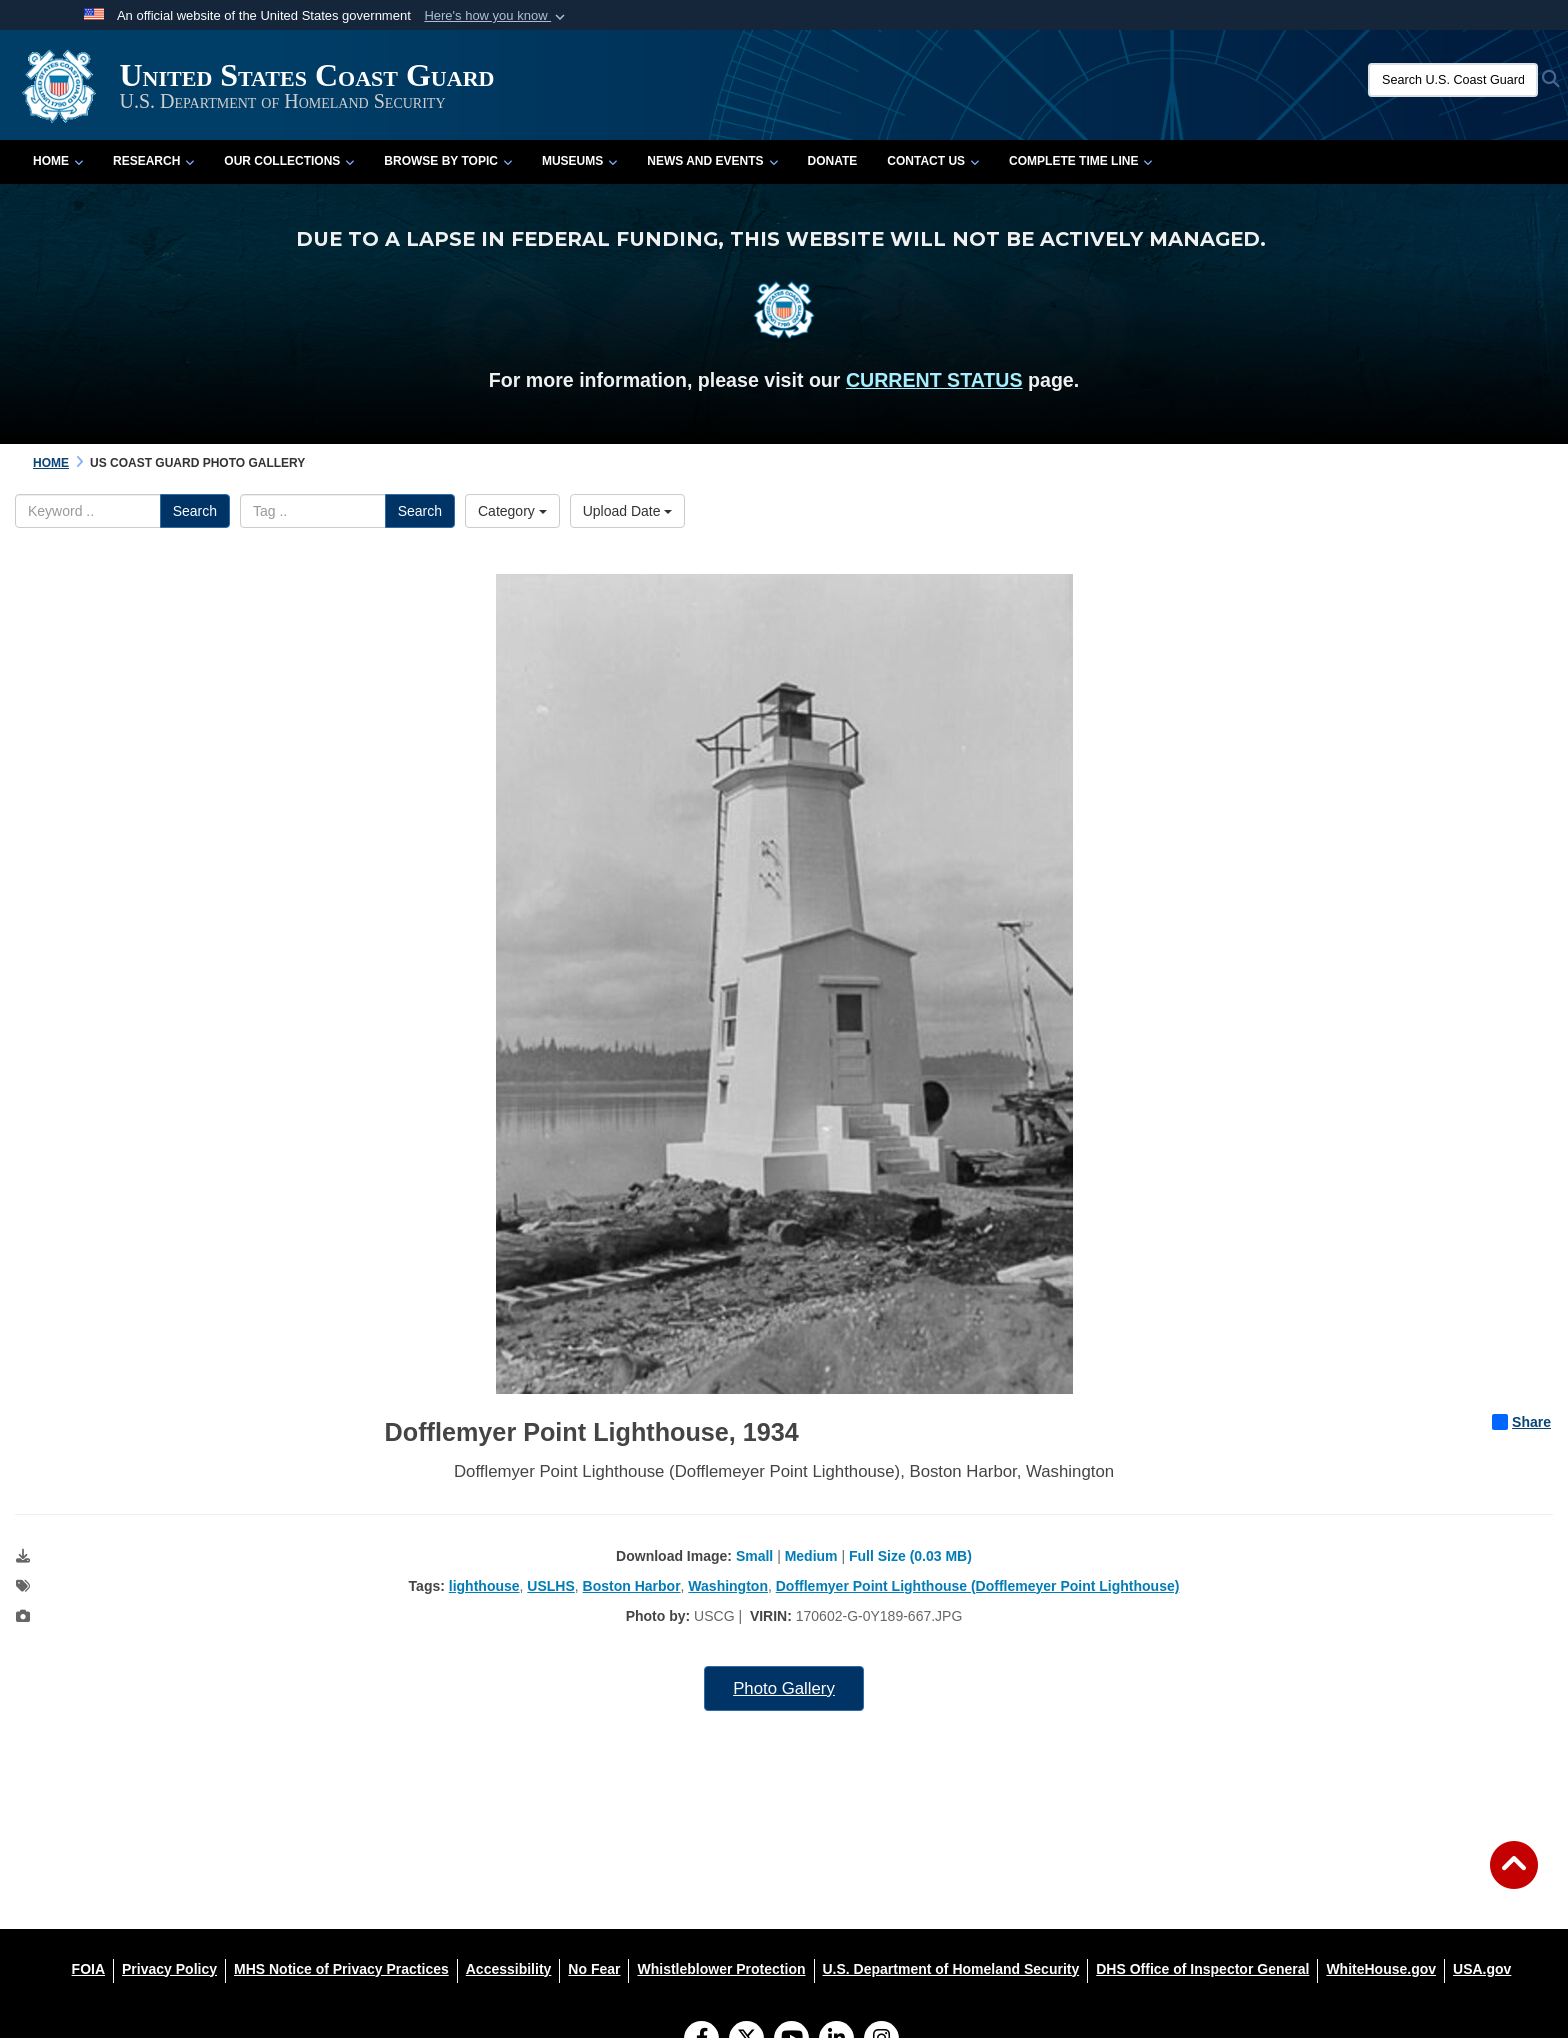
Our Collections (289, 161)
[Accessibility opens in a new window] (509, 1969)
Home (58, 161)
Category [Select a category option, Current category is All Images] (512, 511)
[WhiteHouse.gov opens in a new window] (1381, 1969)
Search (195, 511)
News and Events (712, 161)
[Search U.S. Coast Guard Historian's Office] (1453, 80)
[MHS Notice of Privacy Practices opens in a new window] (341, 1969)
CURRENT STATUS (934, 380)
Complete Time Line (1080, 161)
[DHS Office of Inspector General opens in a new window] (1202, 1969)
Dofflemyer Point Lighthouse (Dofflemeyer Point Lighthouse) (978, 1586)
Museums (579, 161)
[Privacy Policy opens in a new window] (169, 1969)
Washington (728, 1586)
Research (153, 161)
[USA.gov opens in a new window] (1482, 1969)
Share (1521, 1422)
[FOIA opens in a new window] (88, 1969)
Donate (833, 161)
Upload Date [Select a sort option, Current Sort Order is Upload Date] (628, 511)
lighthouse (484, 1586)
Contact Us (933, 161)
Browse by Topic (448, 161)
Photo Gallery (784, 1688)
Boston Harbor (632, 1586)
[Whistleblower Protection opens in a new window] (721, 1969)
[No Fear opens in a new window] (594, 1969)
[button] (496, 16)
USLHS (550, 1586)
